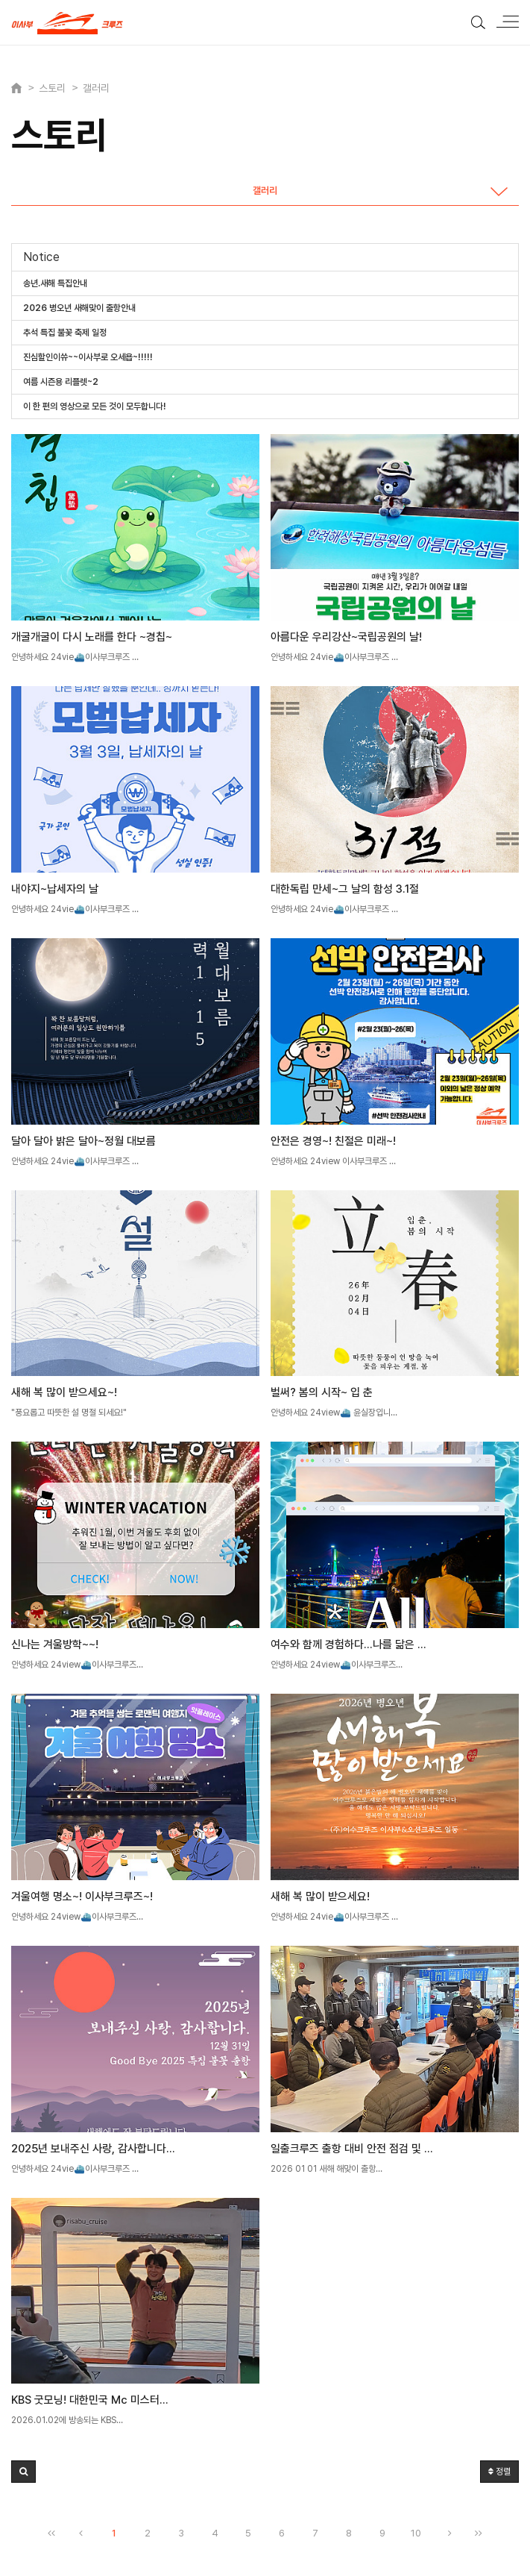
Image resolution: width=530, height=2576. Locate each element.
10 (416, 2533)
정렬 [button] (499, 2471)
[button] (23, 2471)
